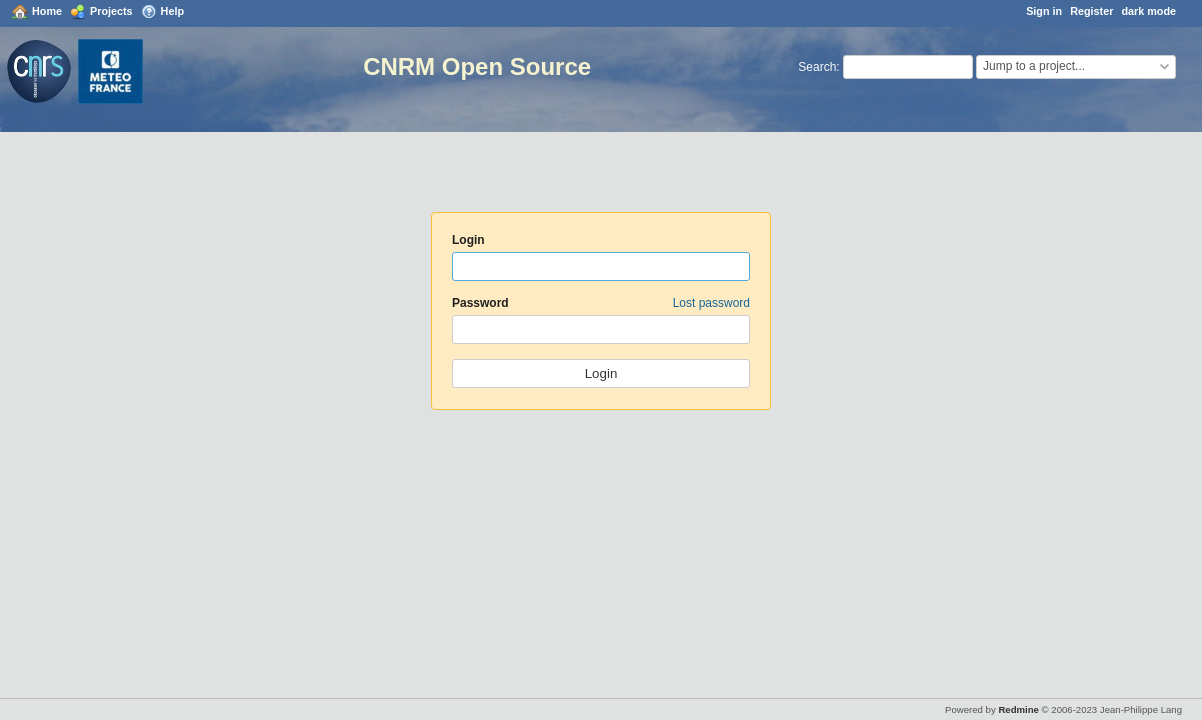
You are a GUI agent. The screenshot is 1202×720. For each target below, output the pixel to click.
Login (468, 240)
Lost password (711, 303)
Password (601, 303)
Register (1091, 11)
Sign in (1044, 11)
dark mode (1148, 11)
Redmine (1018, 709)
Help (172, 11)
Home (47, 11)
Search (817, 67)
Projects (111, 11)
